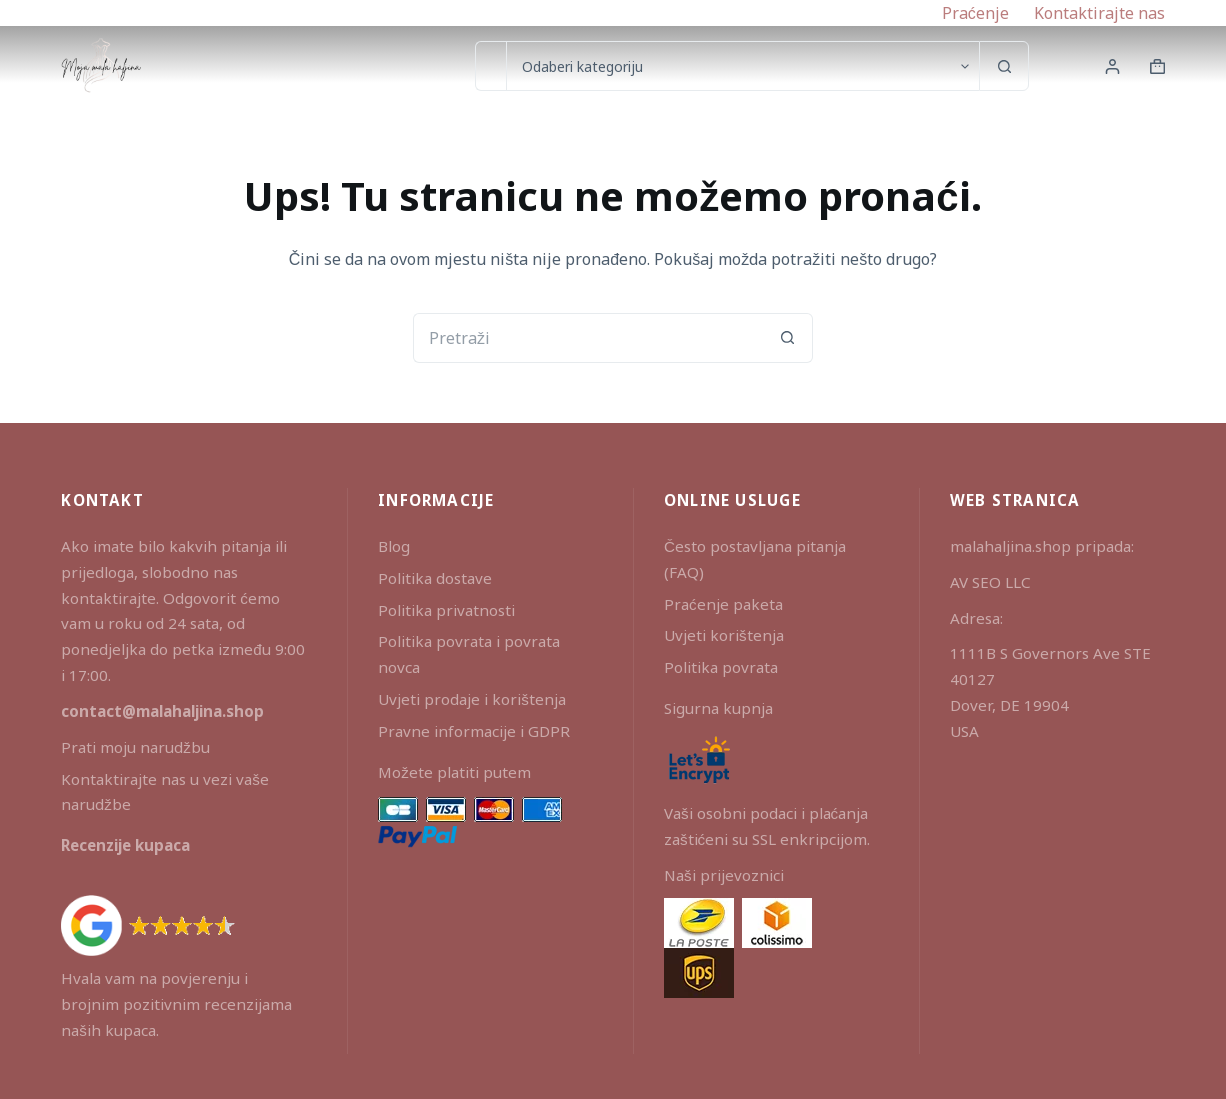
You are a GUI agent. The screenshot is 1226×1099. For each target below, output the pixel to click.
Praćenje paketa (723, 604)
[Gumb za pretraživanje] (1004, 66)
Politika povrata (721, 667)
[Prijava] (1112, 66)
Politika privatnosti (446, 610)
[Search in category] (742, 66)
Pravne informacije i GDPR (474, 731)
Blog (394, 546)
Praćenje (975, 13)
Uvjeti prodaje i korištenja (472, 699)
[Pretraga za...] (490, 66)
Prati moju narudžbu (135, 747)
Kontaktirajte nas (1099, 13)
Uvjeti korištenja (724, 635)
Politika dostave (435, 578)
